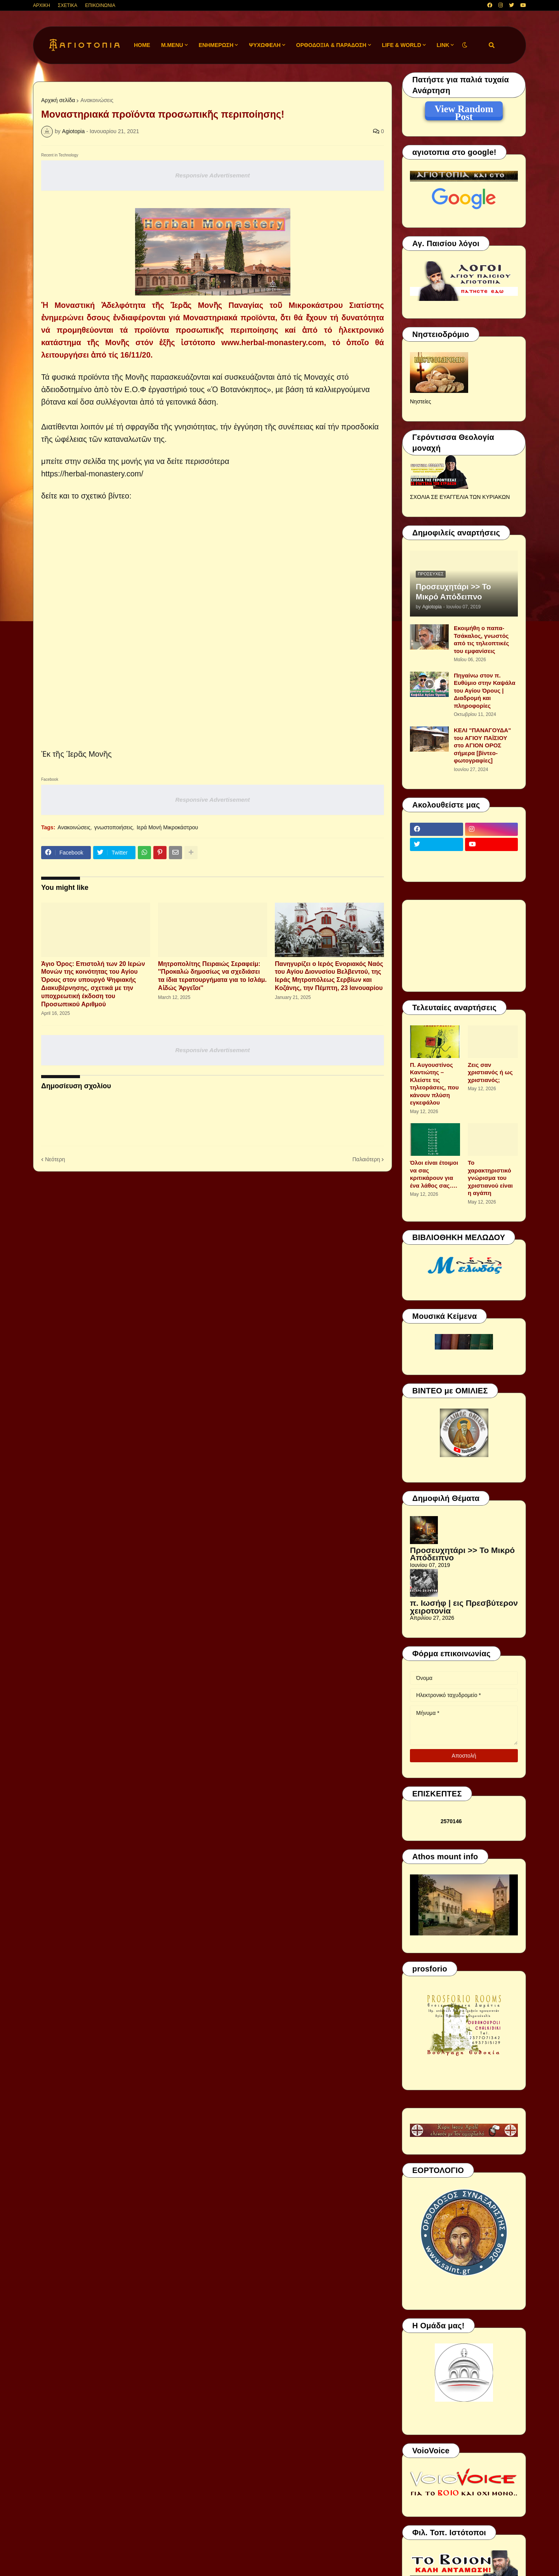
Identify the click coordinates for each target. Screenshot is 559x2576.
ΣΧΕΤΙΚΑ (67, 5)
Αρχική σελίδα (58, 100)
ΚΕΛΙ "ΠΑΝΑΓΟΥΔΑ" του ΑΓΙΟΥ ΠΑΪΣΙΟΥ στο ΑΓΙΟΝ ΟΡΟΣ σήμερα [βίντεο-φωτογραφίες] (482, 745)
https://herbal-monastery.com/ (93, 473)
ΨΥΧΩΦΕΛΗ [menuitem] (265, 45)
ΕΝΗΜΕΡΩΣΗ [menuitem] (216, 45)
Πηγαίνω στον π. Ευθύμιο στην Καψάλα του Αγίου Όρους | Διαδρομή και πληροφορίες (485, 690)
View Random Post (463, 110)
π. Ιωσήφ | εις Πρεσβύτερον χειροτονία (464, 1606)
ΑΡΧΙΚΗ (41, 5)
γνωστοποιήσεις (113, 827)
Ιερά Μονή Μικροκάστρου (167, 827)
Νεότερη (55, 1159)
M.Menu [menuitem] (172, 45)
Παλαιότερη (366, 1159)
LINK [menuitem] (443, 45)
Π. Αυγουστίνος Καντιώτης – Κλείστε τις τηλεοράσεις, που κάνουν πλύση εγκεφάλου (434, 1083)
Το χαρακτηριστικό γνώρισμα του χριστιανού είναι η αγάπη (490, 1177)
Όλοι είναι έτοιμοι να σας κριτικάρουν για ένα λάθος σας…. (434, 1174)
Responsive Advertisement (212, 175)
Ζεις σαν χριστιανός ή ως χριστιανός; (490, 1072)
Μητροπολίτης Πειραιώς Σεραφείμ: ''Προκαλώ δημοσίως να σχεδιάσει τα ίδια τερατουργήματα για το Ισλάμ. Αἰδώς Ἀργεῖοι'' (212, 976)
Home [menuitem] (142, 45)
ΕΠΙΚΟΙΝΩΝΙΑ (100, 5)
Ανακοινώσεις (96, 100)
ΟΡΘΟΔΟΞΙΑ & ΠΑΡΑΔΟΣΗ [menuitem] (331, 45)
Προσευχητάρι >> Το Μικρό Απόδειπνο (453, 591)
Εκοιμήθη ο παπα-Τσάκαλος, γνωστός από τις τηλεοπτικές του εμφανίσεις (481, 639)
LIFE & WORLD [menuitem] (401, 45)
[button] (464, 45)
